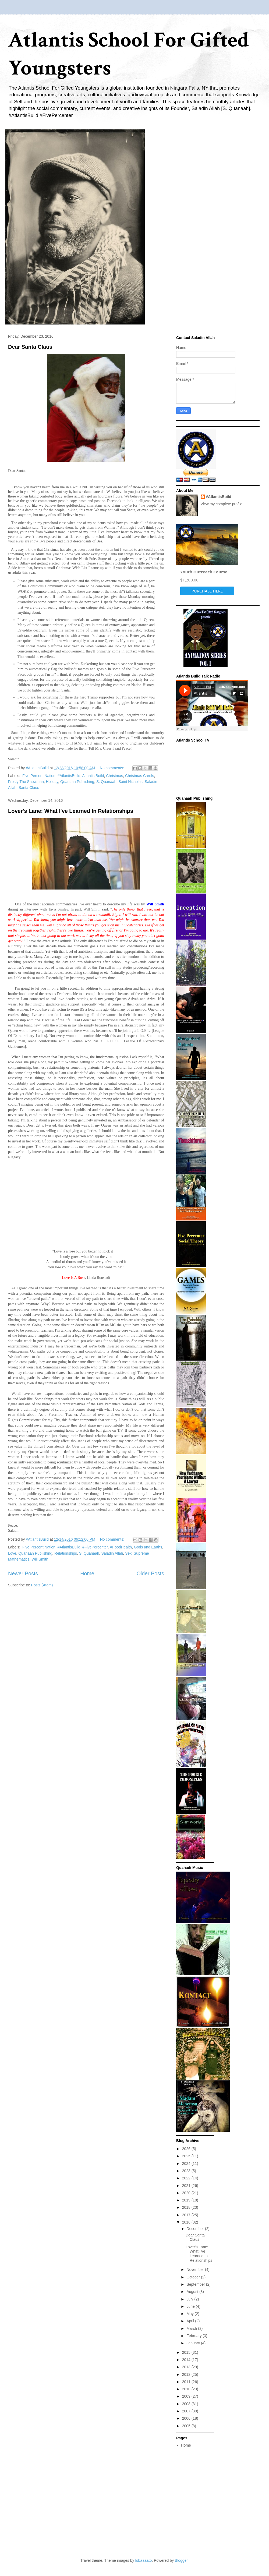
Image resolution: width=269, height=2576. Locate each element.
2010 (187, 2389)
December (195, 2228)
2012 (187, 2374)
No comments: (112, 768)
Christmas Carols (139, 776)
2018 (187, 2207)
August (192, 2291)
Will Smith (39, 1559)
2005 (187, 2426)
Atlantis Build (93, 776)
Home (87, 1573)
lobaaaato (143, 2560)
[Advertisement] (76, 2503)
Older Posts (150, 1573)
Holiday (52, 781)
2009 (187, 2396)
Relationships (65, 1553)
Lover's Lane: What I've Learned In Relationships (70, 811)
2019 (187, 2200)
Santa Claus (29, 787)
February (194, 2336)
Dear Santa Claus (30, 347)
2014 (187, 2360)
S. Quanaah (106, 781)
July (190, 2299)
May (190, 2314)
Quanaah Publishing (77, 781)
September (196, 2284)
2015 (187, 2352)
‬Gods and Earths (148, 1547)
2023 (187, 2171)
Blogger (181, 2560)
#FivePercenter (95, 1547)
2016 (187, 2222)
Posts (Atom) (42, 1585)
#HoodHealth (121, 1547)
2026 (187, 2149)
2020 (187, 2193)
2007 (187, 2411)
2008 (187, 2404)
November (195, 2269)
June (191, 2306)
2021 (187, 2185)
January (193, 2343)
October (193, 2277)
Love (12, 1553)
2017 (187, 2215)
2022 (187, 2178)
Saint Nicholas (130, 781)
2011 (187, 2382)
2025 (187, 2156)
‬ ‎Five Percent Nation (38, 776)
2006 (187, 2418)
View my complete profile (221, 504)
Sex (128, 1553)
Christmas (114, 776)
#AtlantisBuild (69, 776)
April (190, 2321)
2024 (187, 2163)
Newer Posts (23, 1573)
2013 (187, 2367)
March (192, 2328)
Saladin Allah (112, 1553)
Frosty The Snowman (26, 781)
